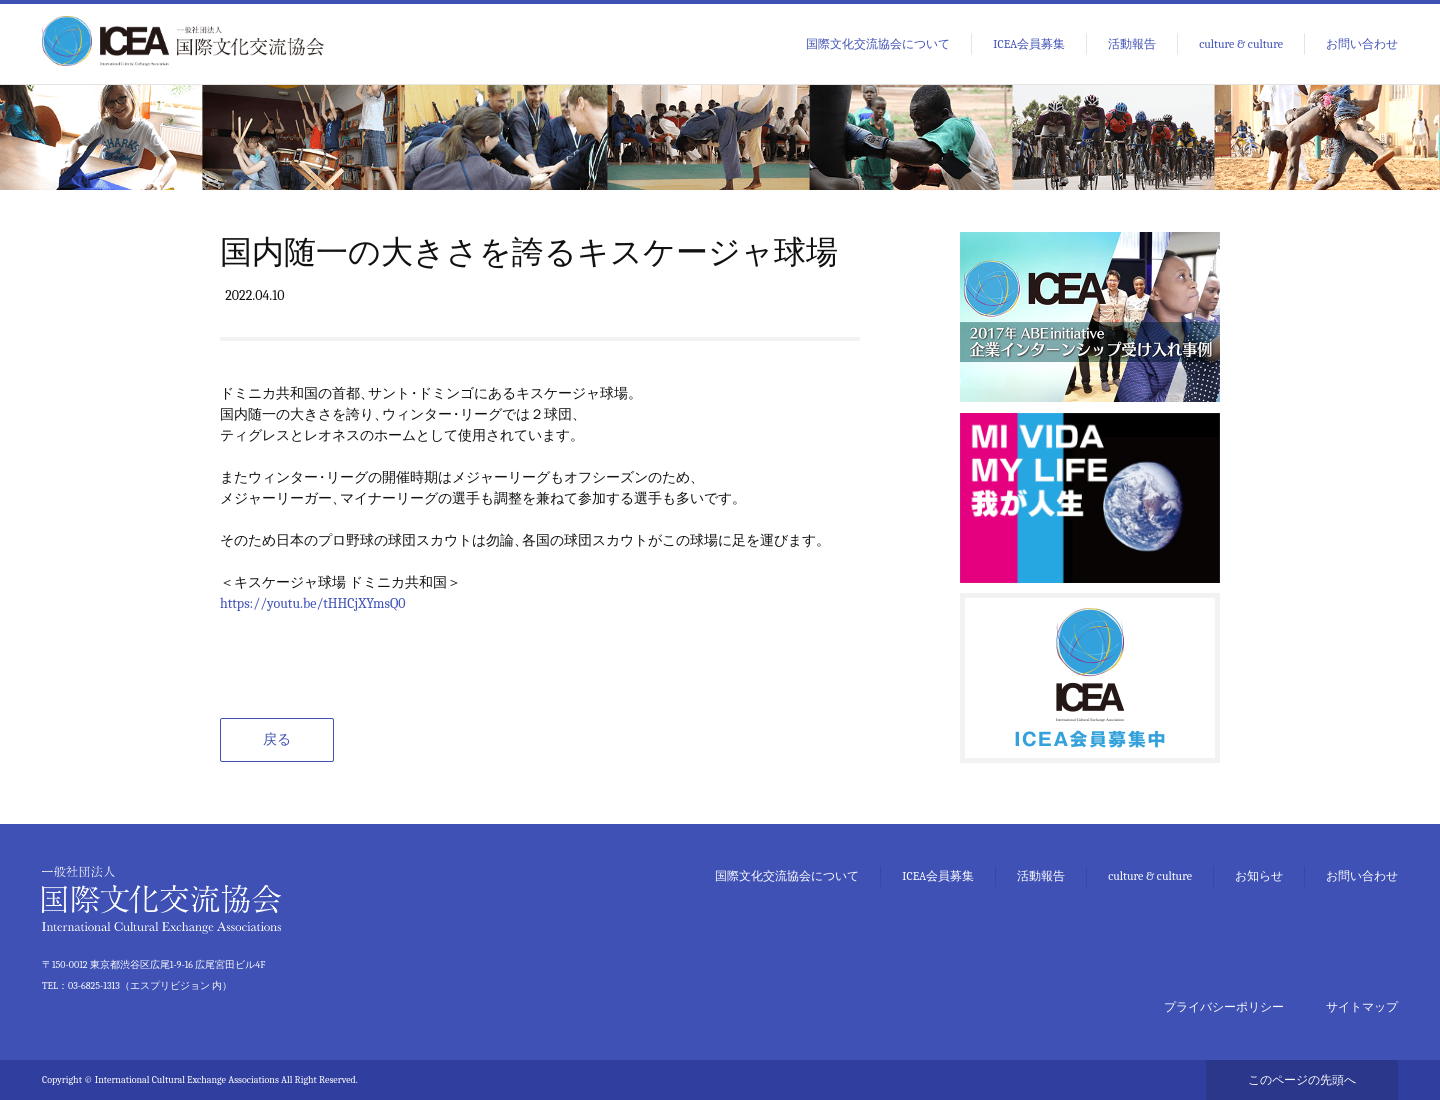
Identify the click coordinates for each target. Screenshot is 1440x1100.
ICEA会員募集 (1029, 44)
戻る (277, 739)
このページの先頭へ (1302, 1080)
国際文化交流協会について (878, 44)
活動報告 (1132, 44)
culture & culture (1241, 44)
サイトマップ (1362, 1007)
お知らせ (1259, 876)
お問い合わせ (1362, 44)
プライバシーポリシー (1224, 1007)
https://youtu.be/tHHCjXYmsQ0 (313, 603)
